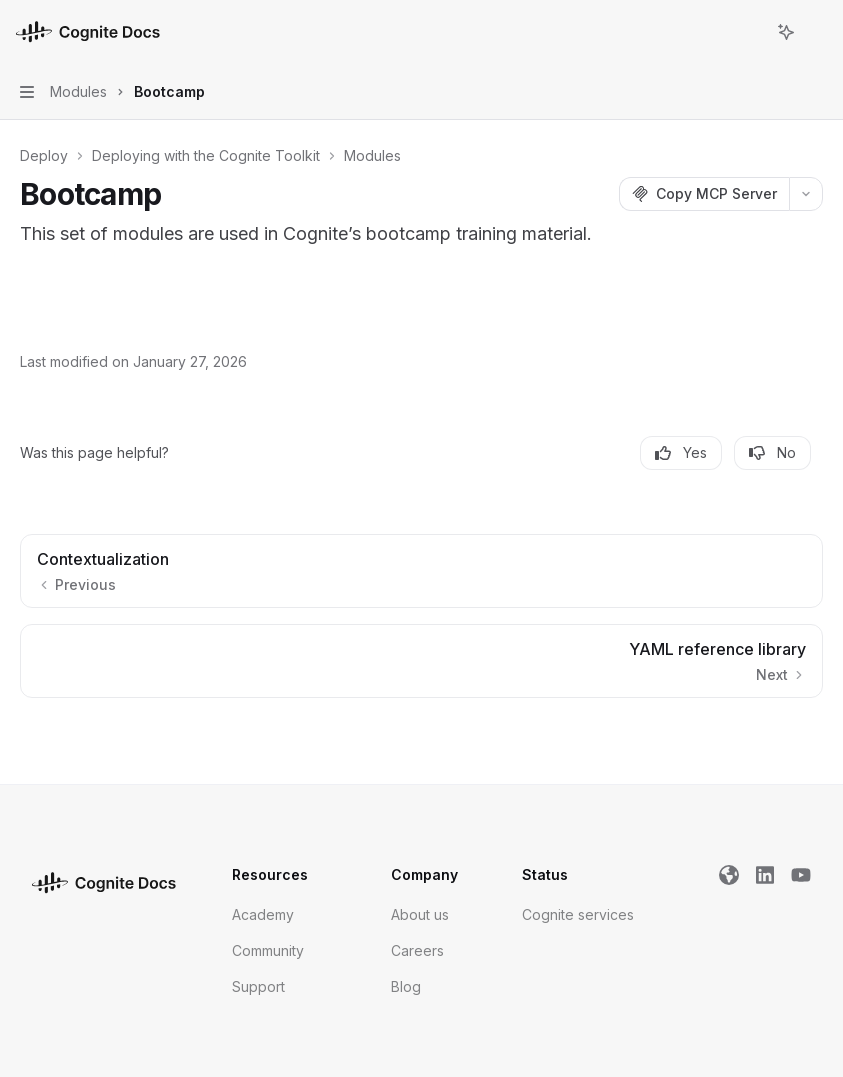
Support (258, 986)
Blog (406, 986)
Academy (263, 914)
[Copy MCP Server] (704, 194)
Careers (417, 950)
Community (268, 950)
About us (420, 914)
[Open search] (749, 32)
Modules (372, 155)
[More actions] (817, 32)
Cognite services (578, 914)
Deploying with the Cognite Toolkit (206, 155)
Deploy (44, 155)
